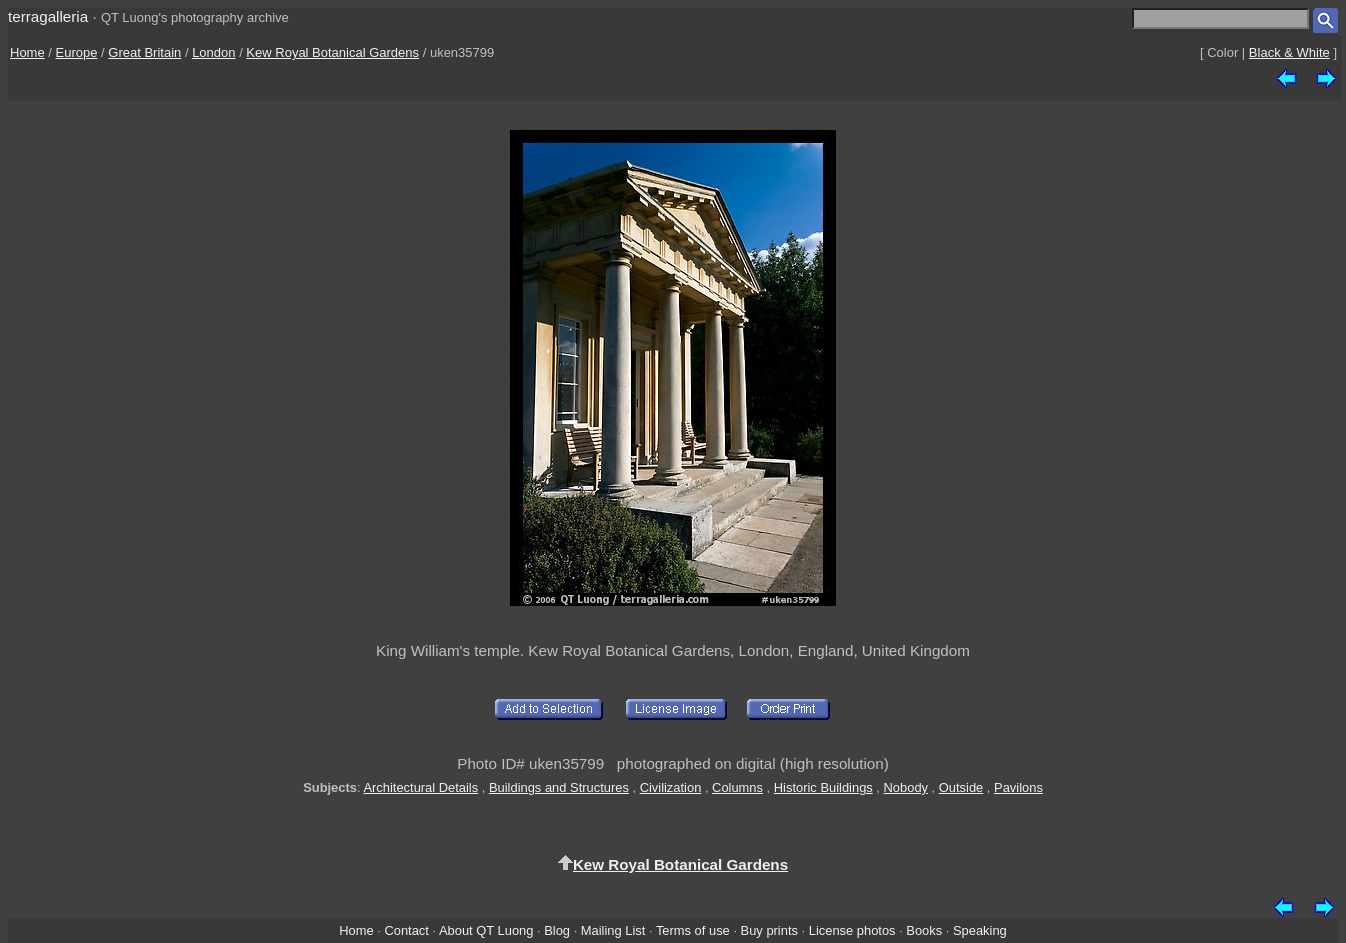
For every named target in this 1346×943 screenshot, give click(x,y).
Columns (737, 787)
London (213, 52)
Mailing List (613, 930)
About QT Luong (486, 930)
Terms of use (693, 930)
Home (27, 52)
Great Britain (144, 52)
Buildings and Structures (559, 787)
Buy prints (769, 930)
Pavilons (1018, 787)
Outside (961, 787)
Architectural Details (420, 787)
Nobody (906, 787)
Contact (406, 930)
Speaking (980, 930)
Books (924, 930)
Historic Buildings (823, 787)
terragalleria (48, 16)
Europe (77, 52)
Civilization (671, 787)
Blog (557, 930)
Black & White (1289, 52)
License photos (852, 930)
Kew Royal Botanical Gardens (332, 52)
